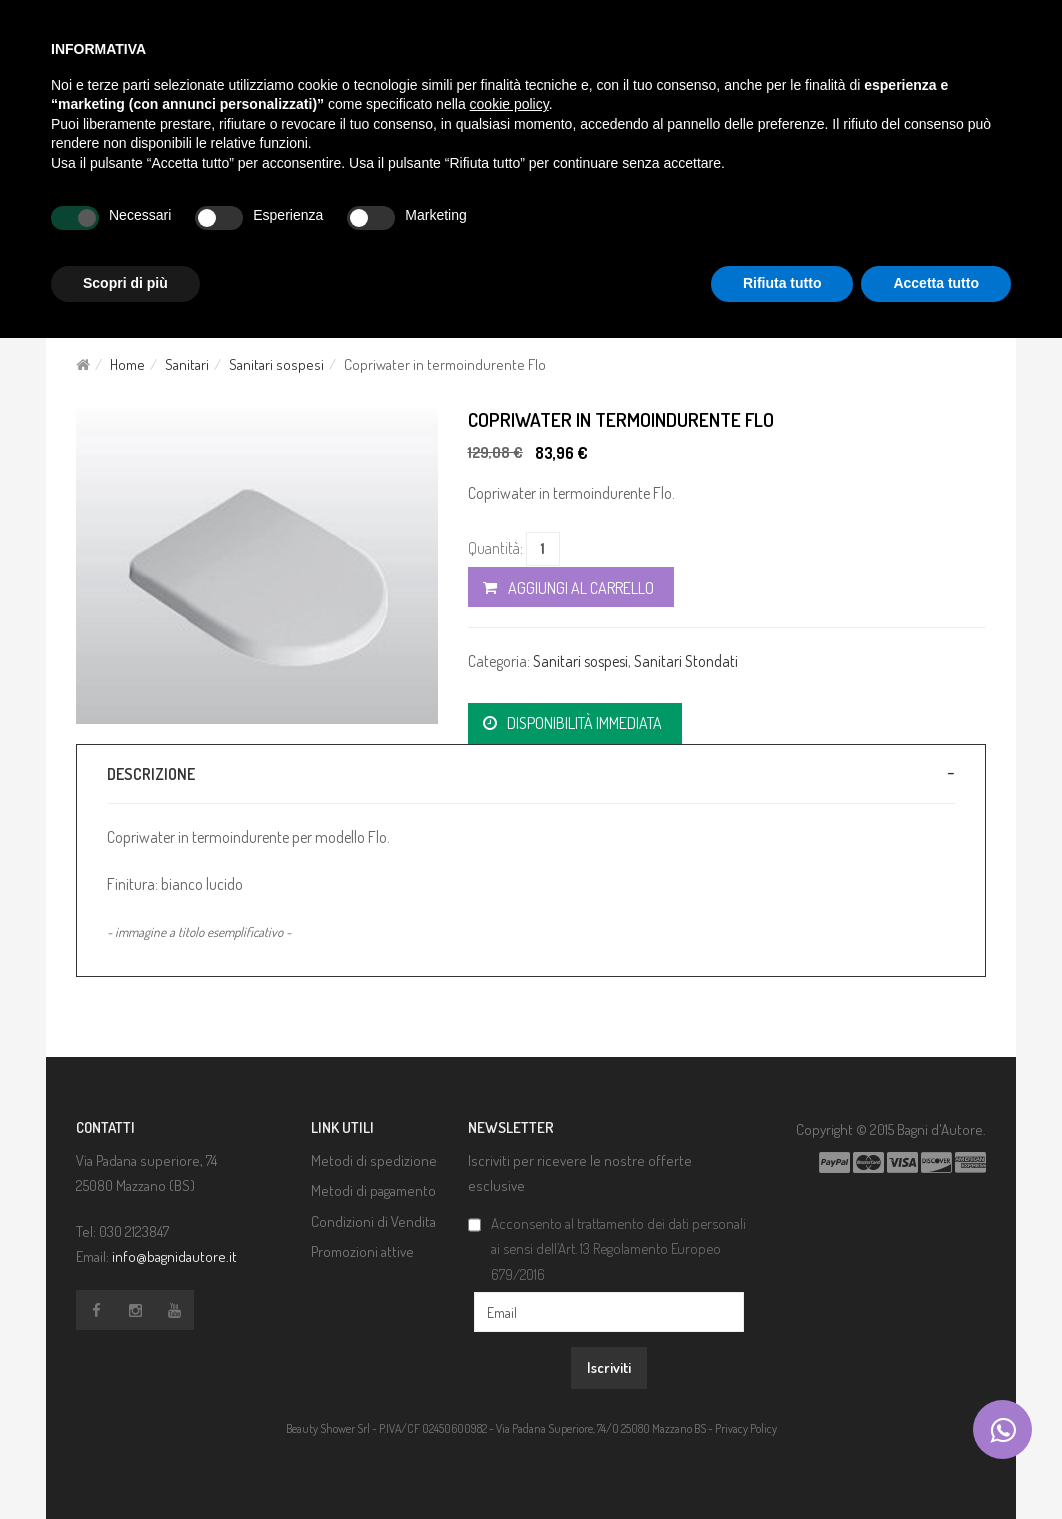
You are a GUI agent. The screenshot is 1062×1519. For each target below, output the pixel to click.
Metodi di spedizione (374, 1160)
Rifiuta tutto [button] (782, 283)
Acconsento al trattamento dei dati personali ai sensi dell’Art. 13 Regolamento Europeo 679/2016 (618, 1249)
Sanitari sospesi (276, 364)
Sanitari (187, 364)
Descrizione (151, 774)
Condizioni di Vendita (373, 1221)
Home (127, 364)
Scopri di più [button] (125, 283)
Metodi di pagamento (373, 1190)
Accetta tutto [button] (936, 283)
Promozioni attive (362, 1251)
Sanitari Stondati (686, 661)
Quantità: (495, 548)
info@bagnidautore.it (174, 1256)
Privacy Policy (746, 1428)
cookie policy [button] (509, 104)
